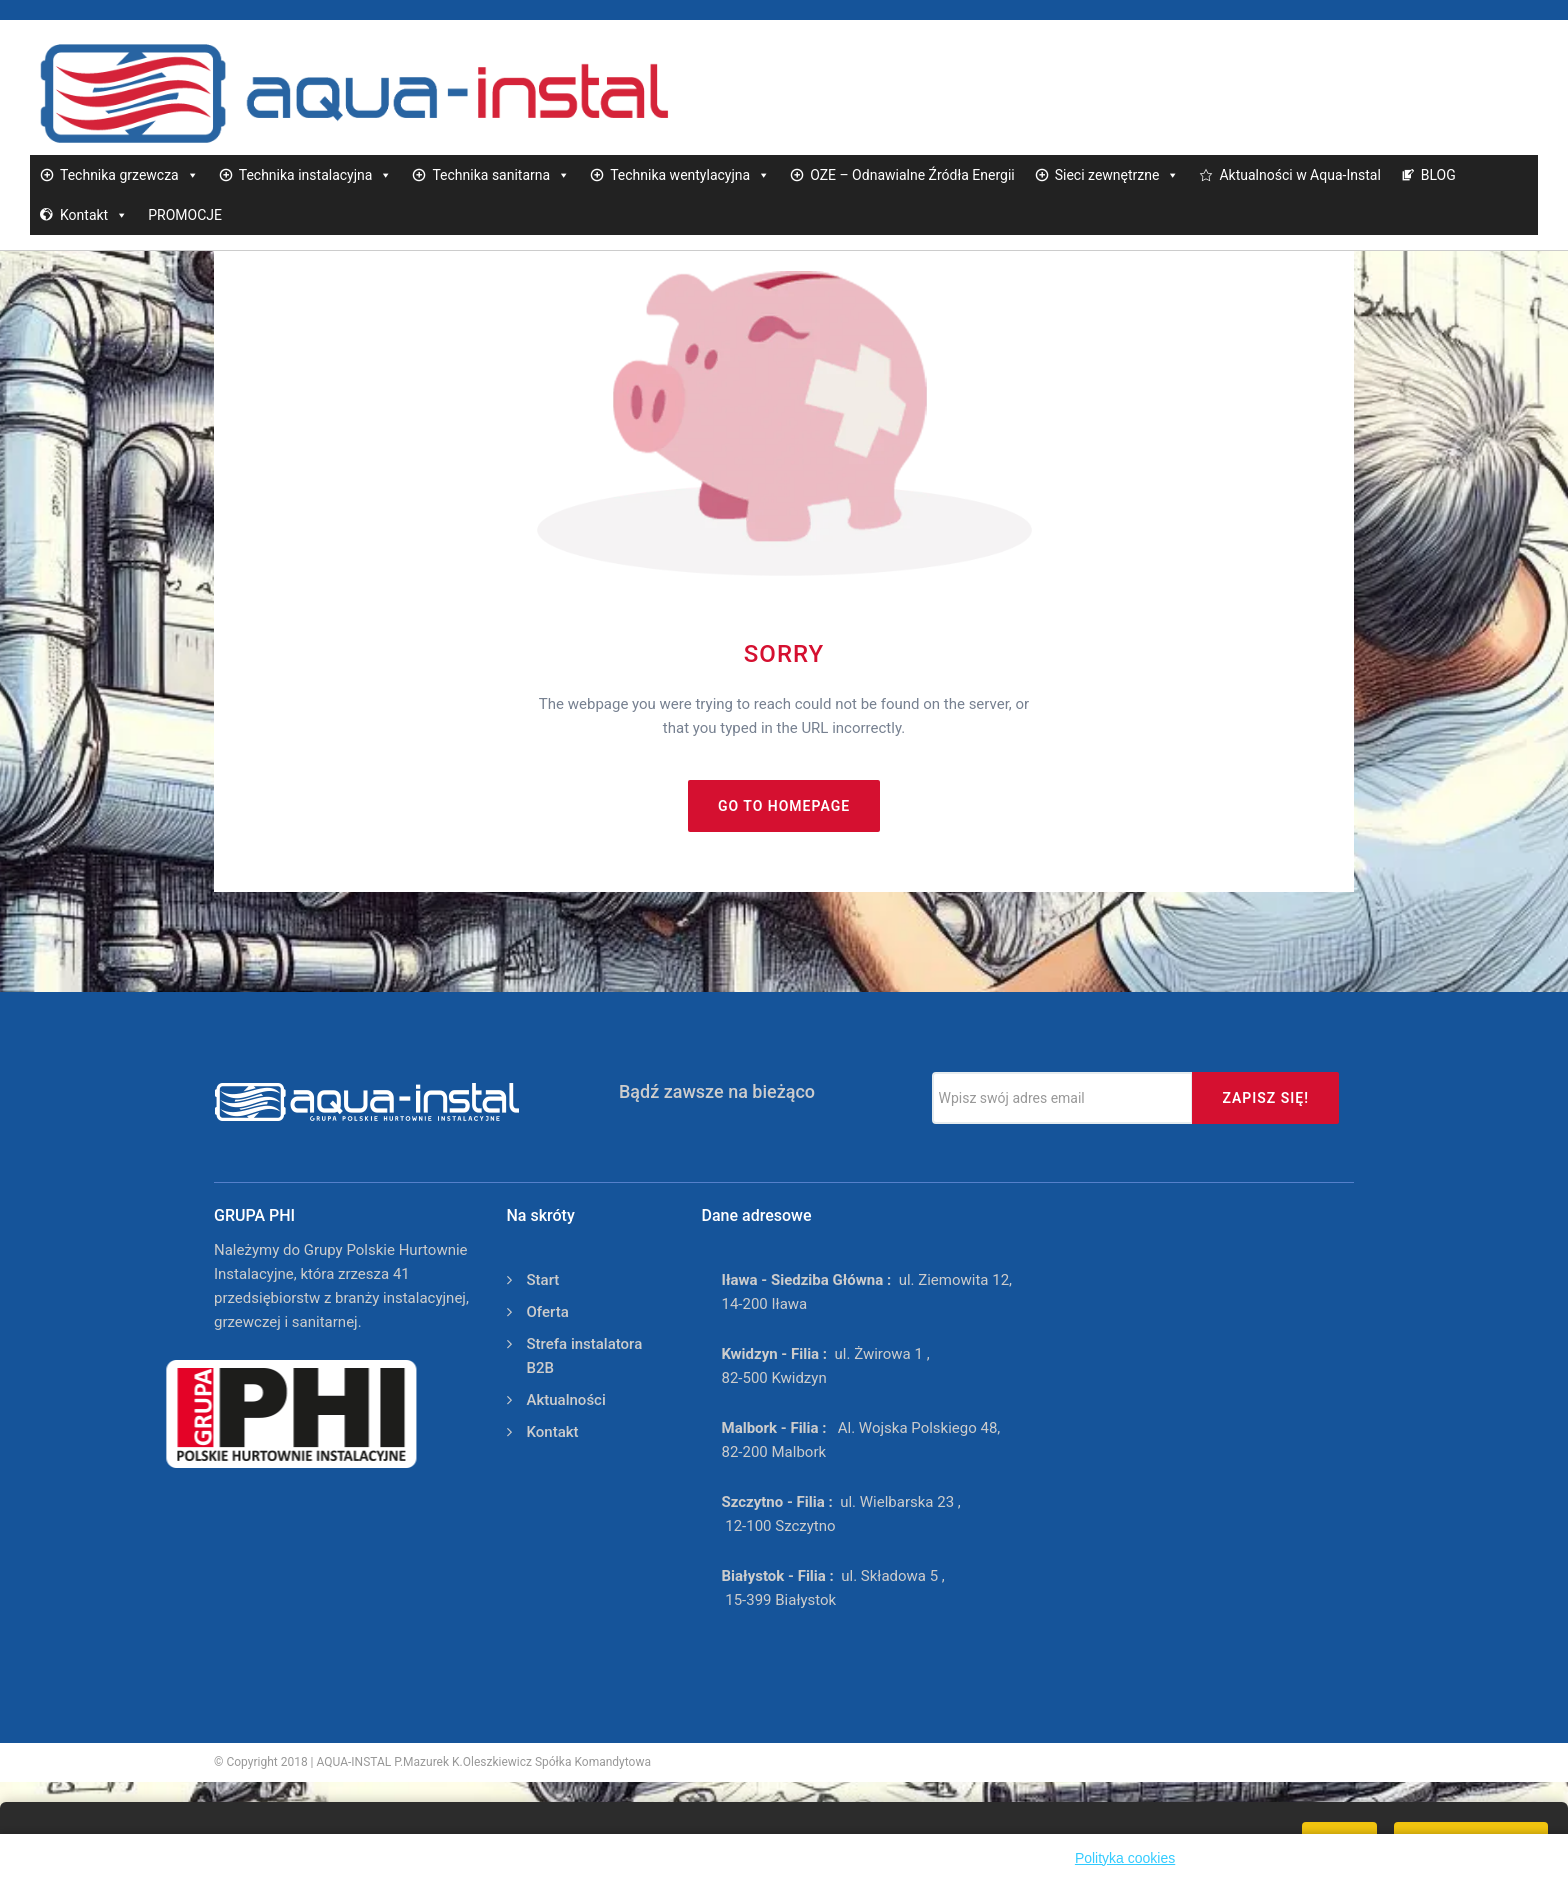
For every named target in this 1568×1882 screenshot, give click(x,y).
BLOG (1438, 175)
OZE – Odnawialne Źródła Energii (912, 175)
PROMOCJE (185, 215)
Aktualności (566, 1400)
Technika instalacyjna (316, 175)
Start (543, 1280)
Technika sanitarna (501, 175)
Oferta (548, 1312)
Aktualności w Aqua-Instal (1299, 175)
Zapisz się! (1265, 1098)
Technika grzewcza (129, 175)
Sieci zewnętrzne (1117, 175)
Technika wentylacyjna (690, 175)
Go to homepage (784, 806)
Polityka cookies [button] (1125, 1858)
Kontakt (94, 215)
